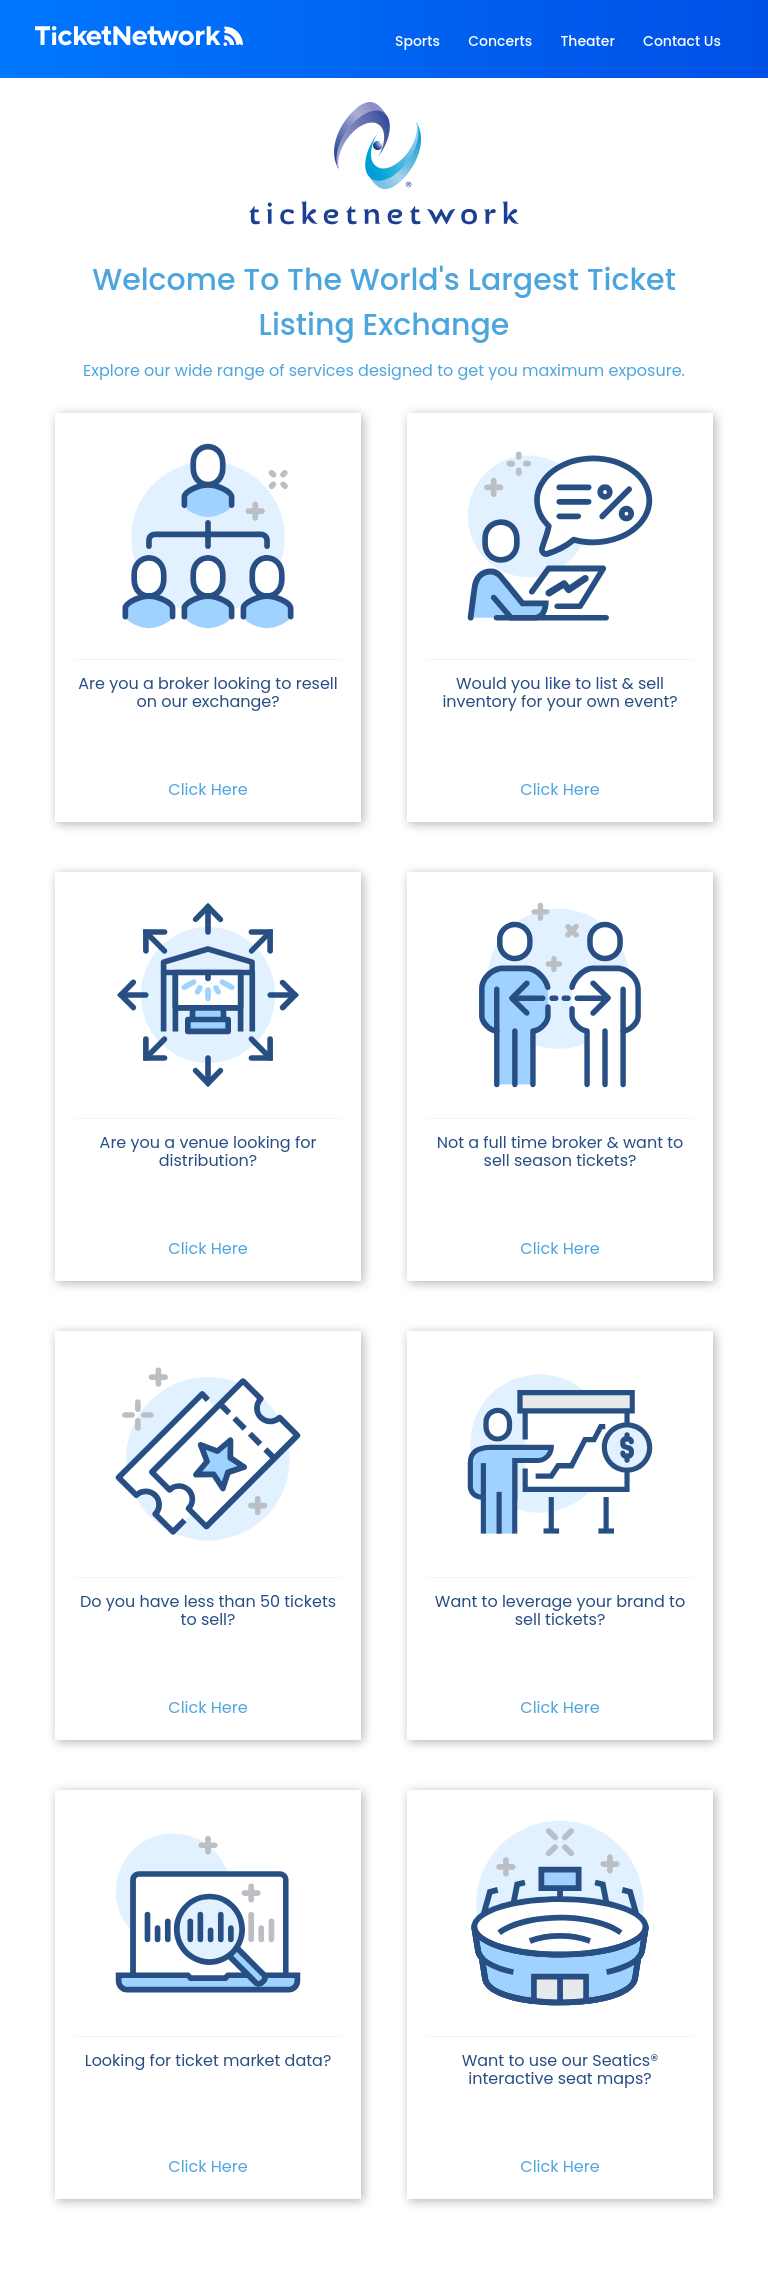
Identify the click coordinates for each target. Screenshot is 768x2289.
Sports (417, 41)
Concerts (500, 41)
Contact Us (682, 41)
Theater (587, 41)
